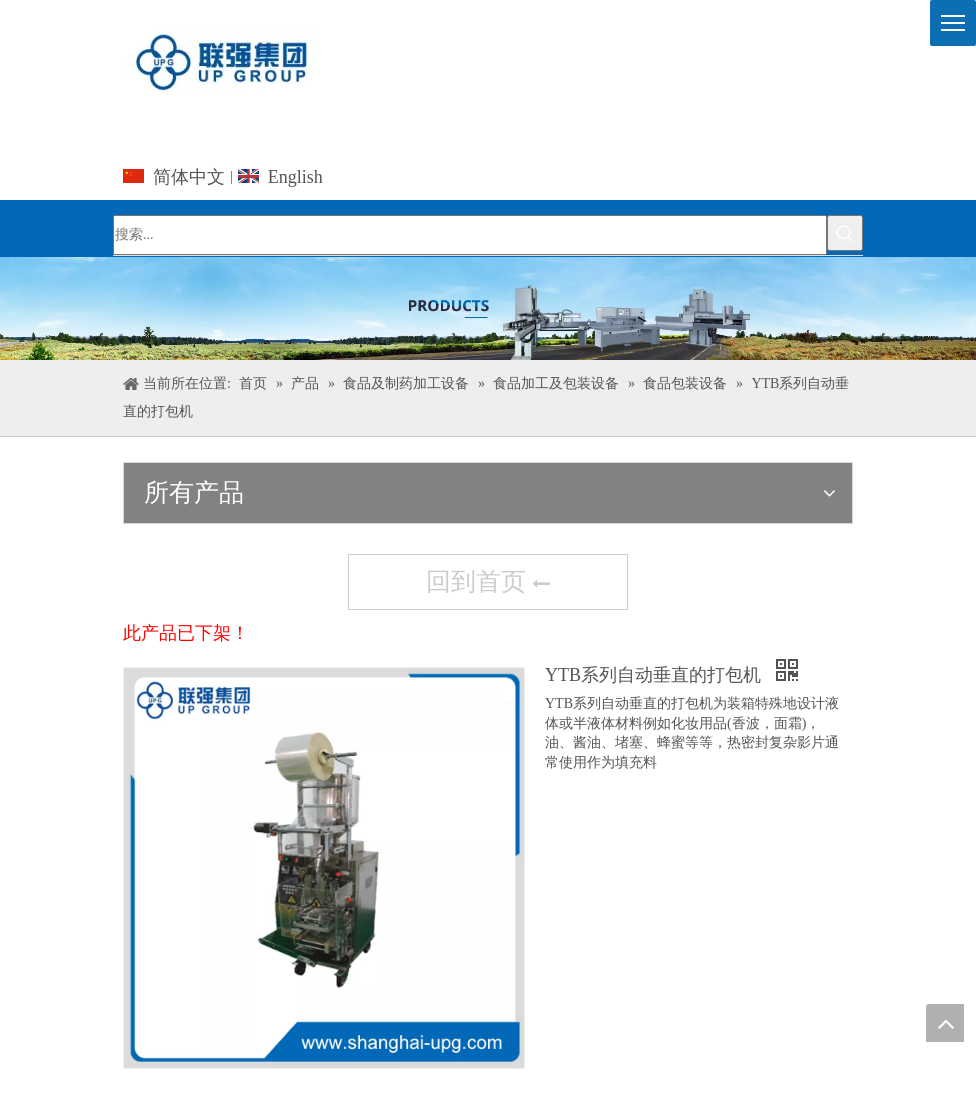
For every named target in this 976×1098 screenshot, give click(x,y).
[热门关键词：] (845, 233)
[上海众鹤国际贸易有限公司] (488, 309)
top (945, 1023)
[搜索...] (470, 235)
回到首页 (488, 584)
